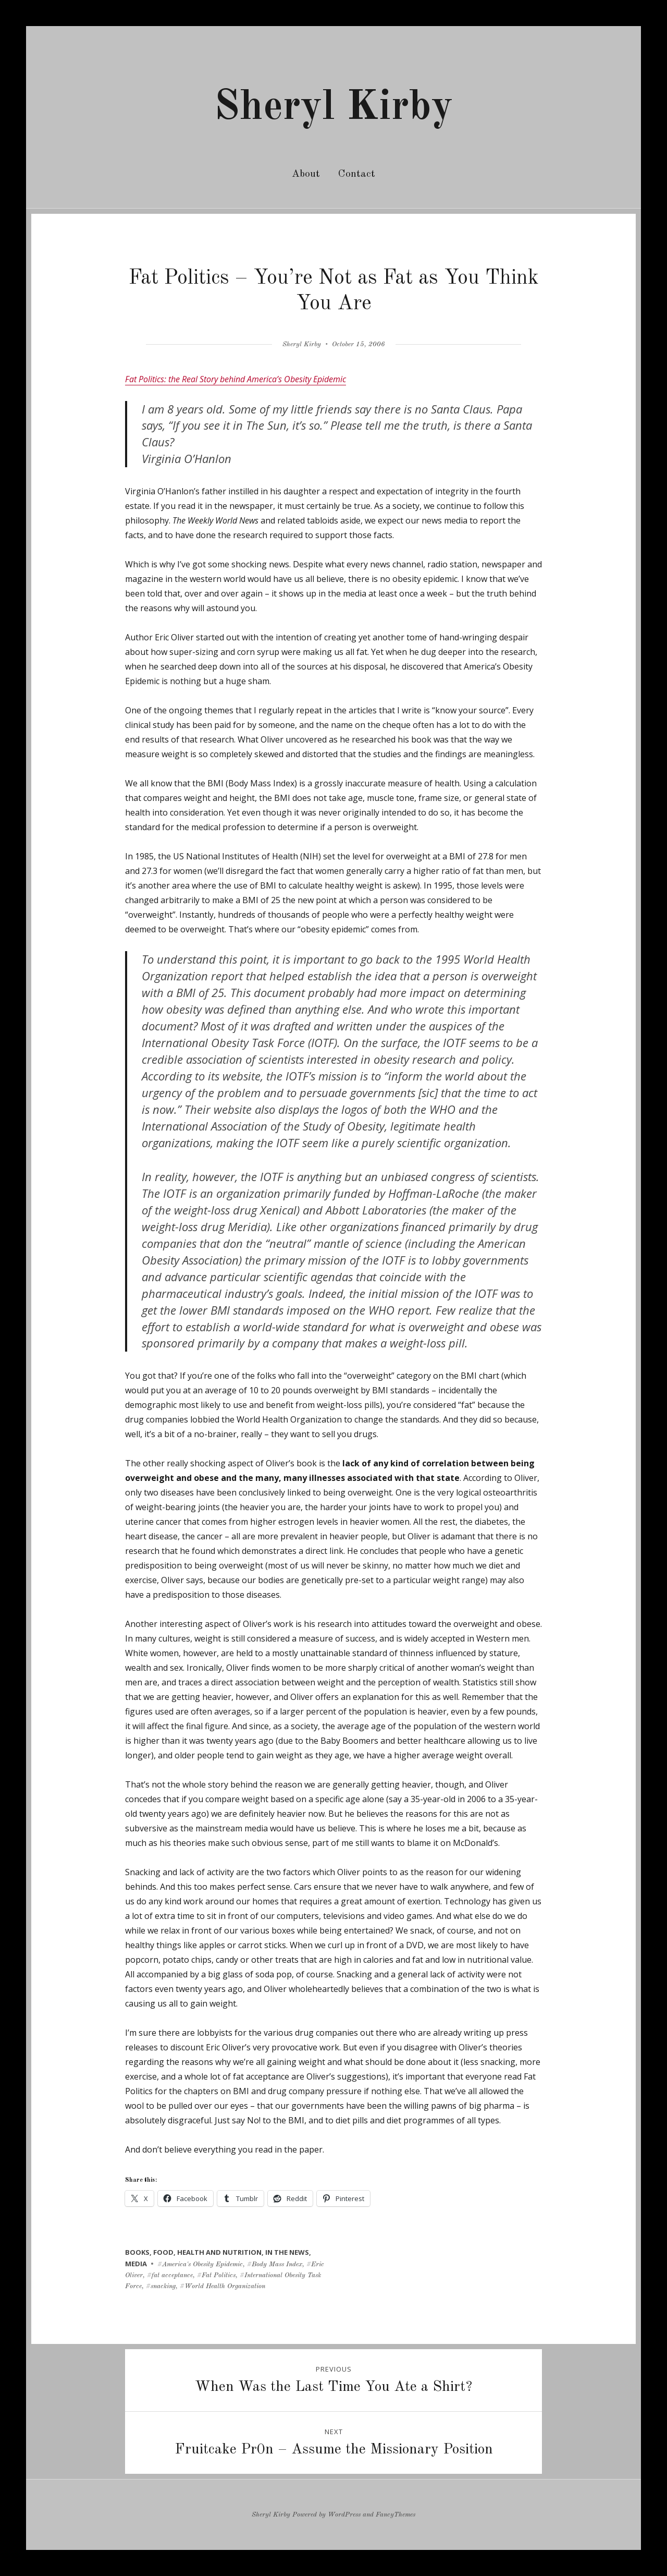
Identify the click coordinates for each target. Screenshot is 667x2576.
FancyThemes (395, 2514)
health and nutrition (219, 2252)
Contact (356, 174)
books (137, 2252)
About (306, 174)
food (163, 2252)
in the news (287, 2252)
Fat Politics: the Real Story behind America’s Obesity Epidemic (235, 379)
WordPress (344, 2514)
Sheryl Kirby (333, 108)
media (136, 2263)
